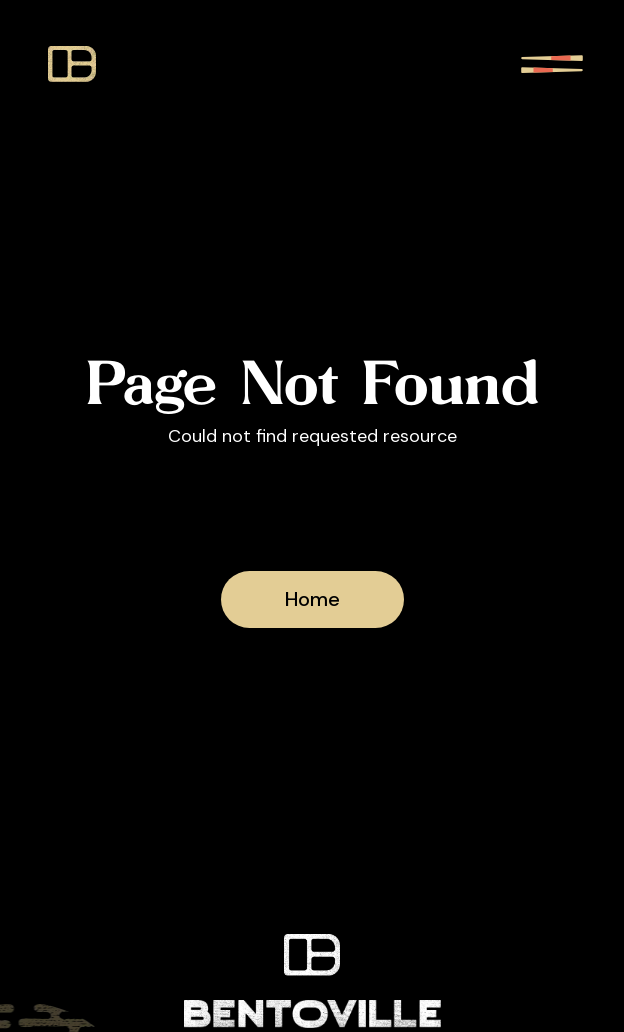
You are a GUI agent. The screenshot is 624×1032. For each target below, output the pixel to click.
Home (312, 599)
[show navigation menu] (552, 64)
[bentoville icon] (72, 64)
